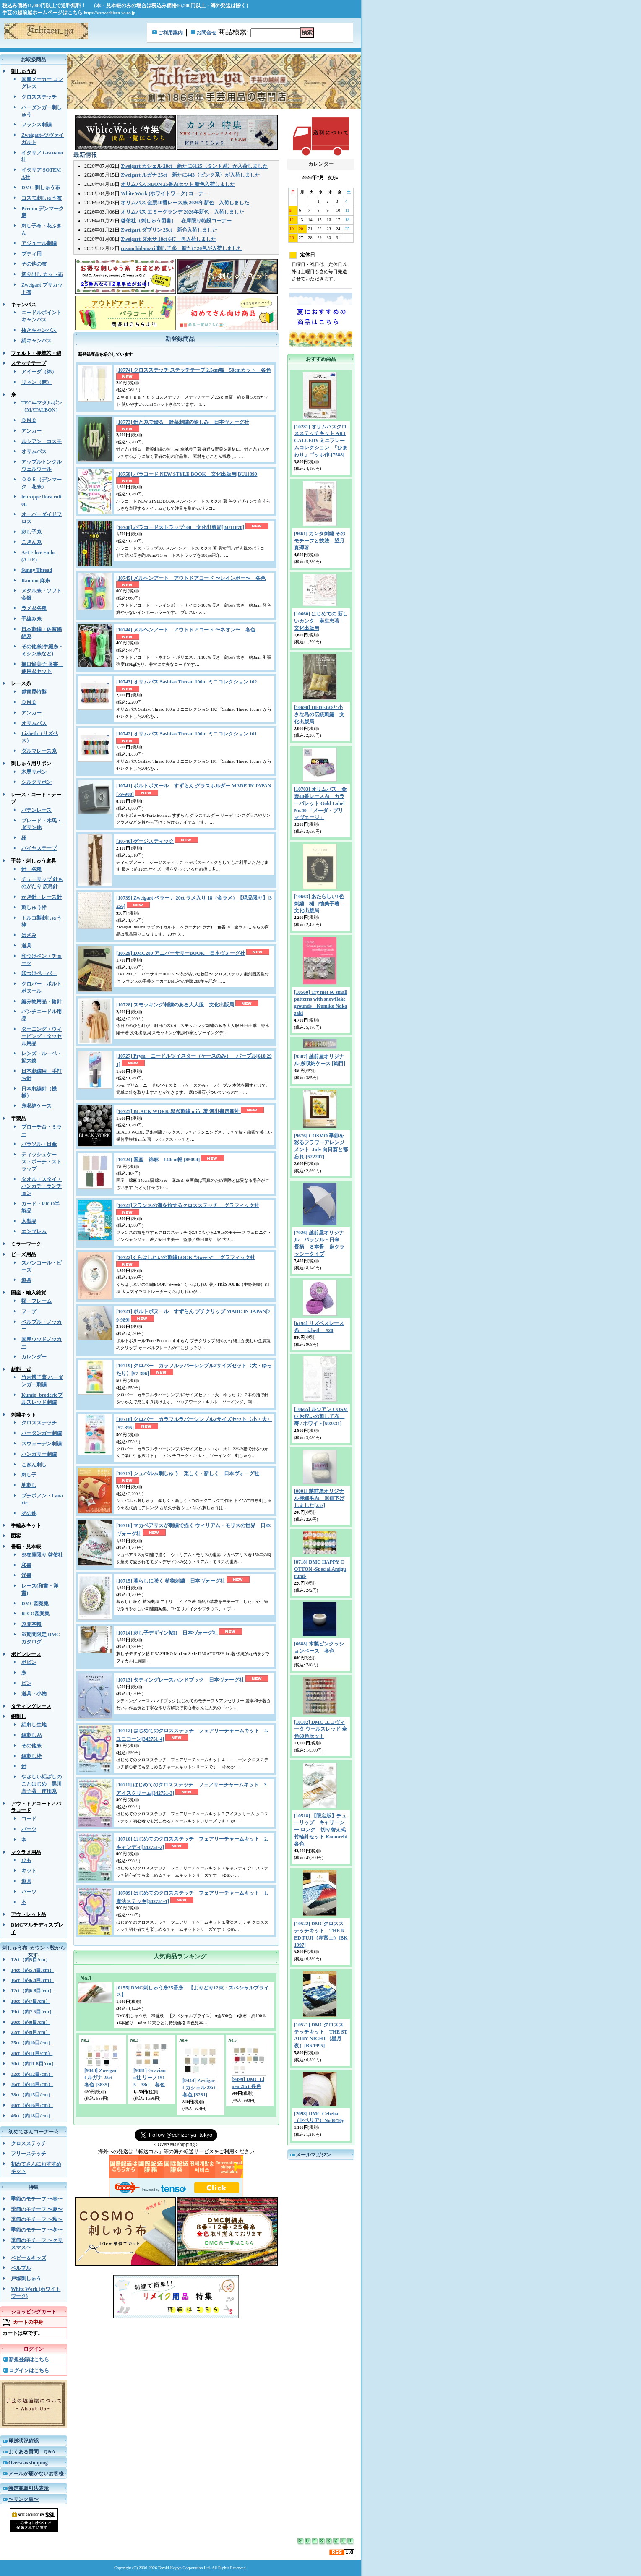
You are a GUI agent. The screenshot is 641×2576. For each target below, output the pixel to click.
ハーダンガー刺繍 (41, 1433)
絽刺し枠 (31, 1756)
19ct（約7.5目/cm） (32, 2012)
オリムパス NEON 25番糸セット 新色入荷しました (178, 184)
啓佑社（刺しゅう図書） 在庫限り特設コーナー (176, 221)
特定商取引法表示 (28, 2488)
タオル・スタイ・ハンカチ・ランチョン (41, 1186)
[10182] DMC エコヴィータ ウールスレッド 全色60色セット (320, 1729)
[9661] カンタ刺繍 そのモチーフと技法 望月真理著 (319, 541)
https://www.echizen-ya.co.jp (109, 12)
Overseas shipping (28, 2463)
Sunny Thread (36, 570)
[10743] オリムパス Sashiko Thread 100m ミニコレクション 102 (186, 682)
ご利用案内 (170, 33)
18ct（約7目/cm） (30, 2001)
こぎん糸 (31, 542)
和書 (26, 1565)
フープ (28, 1311)
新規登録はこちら (29, 2359)
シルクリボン (36, 782)
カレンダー (34, 1357)
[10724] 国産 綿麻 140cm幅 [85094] (158, 1160)
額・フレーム (36, 1301)
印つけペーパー (39, 973)
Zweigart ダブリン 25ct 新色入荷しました (169, 230)
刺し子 (28, 1475)
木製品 (28, 1221)
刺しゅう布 (23, 71)
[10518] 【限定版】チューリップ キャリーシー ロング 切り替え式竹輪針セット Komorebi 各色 (320, 1830)
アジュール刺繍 (39, 243)
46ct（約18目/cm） (32, 2116)
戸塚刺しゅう (26, 2278)
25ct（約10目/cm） (32, 2043)
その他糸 (31, 1746)
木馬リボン (34, 772)
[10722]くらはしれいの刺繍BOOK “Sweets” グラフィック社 (185, 1257)
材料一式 (21, 1369)
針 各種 (31, 869)
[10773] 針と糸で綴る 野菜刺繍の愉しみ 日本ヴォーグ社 (182, 422)
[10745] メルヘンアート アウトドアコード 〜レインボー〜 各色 (191, 578)
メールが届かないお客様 (36, 2474)
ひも (26, 1860)
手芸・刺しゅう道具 (33, 861)
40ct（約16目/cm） (32, 2105)
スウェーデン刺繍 (41, 1444)
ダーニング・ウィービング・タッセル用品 (41, 1036)
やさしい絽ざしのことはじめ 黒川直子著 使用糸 (41, 1784)
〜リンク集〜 (23, 2499)
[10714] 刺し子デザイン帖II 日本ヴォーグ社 (167, 1633)
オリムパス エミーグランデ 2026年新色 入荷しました (182, 212)
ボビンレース (26, 1654)
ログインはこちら (29, 2370)
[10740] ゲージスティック (145, 841)
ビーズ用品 (23, 1254)
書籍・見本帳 (26, 1546)
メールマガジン (313, 2155)
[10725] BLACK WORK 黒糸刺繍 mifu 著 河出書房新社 (178, 1111)
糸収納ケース (36, 1106)
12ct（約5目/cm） (30, 1960)
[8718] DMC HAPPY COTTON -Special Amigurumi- (320, 1569)
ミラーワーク (26, 1244)
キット (28, 1871)
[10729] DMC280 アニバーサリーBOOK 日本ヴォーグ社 (180, 953)
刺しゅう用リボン (31, 764)
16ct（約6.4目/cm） (32, 1980)
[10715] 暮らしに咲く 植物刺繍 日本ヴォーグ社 (170, 1581)
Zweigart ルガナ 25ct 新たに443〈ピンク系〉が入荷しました (190, 175)
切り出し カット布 (42, 274)
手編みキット (26, 1525)
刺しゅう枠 (34, 907)
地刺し (28, 1485)
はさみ (28, 935)
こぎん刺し (34, 1465)
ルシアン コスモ (41, 441)
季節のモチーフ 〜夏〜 (37, 2209)
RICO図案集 (35, 1614)
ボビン (28, 1662)
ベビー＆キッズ (28, 2258)
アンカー (31, 431)
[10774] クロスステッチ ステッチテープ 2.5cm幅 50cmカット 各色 (193, 370)
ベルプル (21, 2268)
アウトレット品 (28, 1914)
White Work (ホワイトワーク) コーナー (164, 193)
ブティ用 (31, 254)
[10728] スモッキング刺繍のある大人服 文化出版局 (175, 1005)
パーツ (28, 1829)
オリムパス (34, 451)
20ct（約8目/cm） (30, 2022)
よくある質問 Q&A (31, 2452)
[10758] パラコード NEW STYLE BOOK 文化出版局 (187, 474)
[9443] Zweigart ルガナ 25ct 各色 (100, 2078)
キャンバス (23, 305)
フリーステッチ (28, 2153)
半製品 (18, 1118)
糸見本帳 (31, 1624)
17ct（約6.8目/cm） (32, 1991)
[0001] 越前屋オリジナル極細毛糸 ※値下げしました (319, 1498)
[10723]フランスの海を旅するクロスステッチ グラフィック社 (187, 1205)
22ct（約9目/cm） (30, 2032)
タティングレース (31, 1706)
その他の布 (34, 264)
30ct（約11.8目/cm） (33, 2064)
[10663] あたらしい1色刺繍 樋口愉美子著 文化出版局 (319, 904)
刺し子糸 (31, 532)
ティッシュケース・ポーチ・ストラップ (41, 1162)
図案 (16, 1536)
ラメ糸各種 (34, 608)
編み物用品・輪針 (41, 1001)
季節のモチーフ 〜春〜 (37, 2199)
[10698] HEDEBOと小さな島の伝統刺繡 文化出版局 (319, 714)
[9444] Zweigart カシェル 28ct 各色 (199, 2088)
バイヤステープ (39, 848)
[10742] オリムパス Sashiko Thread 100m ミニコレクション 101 (186, 734)
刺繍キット (23, 1415)
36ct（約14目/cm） (32, 2084)
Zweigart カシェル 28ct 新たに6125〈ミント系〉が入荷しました (194, 166)
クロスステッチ (39, 97)
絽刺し (18, 1716)
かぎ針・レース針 (41, 897)
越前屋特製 (34, 692)
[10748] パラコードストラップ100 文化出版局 (180, 527)
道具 (26, 946)
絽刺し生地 (34, 1725)
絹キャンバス (36, 341)
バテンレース (36, 810)
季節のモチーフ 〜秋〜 (37, 2219)
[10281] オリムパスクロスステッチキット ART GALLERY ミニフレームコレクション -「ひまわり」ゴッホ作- (320, 441)
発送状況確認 (23, 2441)
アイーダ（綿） (39, 372)
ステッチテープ (28, 363)
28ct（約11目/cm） (31, 2053)
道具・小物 (34, 1694)
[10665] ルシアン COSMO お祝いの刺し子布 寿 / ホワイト (321, 1416)
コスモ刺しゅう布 (41, 198)
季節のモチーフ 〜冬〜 (37, 2230)
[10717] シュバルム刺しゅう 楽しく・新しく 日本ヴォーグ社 (187, 1473)
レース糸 (21, 683)
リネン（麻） (36, 382)
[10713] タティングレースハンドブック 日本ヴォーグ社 (180, 1680)
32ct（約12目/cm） (32, 2074)
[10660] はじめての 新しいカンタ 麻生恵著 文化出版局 (321, 621)
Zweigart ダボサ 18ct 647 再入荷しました (168, 239)
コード (28, 1819)
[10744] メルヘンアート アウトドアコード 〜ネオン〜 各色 (185, 630)
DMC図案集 (35, 1603)
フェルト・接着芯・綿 (36, 353)
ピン (26, 1683)
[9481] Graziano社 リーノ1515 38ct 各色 (149, 2078)
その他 (28, 1513)
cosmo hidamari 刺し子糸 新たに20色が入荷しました (181, 248)
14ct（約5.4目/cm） (32, 1970)
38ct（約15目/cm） (32, 2095)
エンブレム (34, 1231)
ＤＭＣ (28, 420)
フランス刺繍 (36, 125)
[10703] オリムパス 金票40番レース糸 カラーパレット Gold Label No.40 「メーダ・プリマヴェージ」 (320, 803)
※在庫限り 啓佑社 (42, 1555)
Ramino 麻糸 (35, 581)
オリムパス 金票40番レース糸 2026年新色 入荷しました (185, 203)
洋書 (26, 1575)
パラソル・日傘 (39, 1144)
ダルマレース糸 (39, 751)
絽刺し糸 (31, 1735)
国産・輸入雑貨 (28, 1293)
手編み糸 (31, 619)
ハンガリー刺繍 (39, 1454)
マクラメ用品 (26, 1852)
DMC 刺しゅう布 (40, 187)
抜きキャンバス (39, 330)
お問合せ (206, 33)
